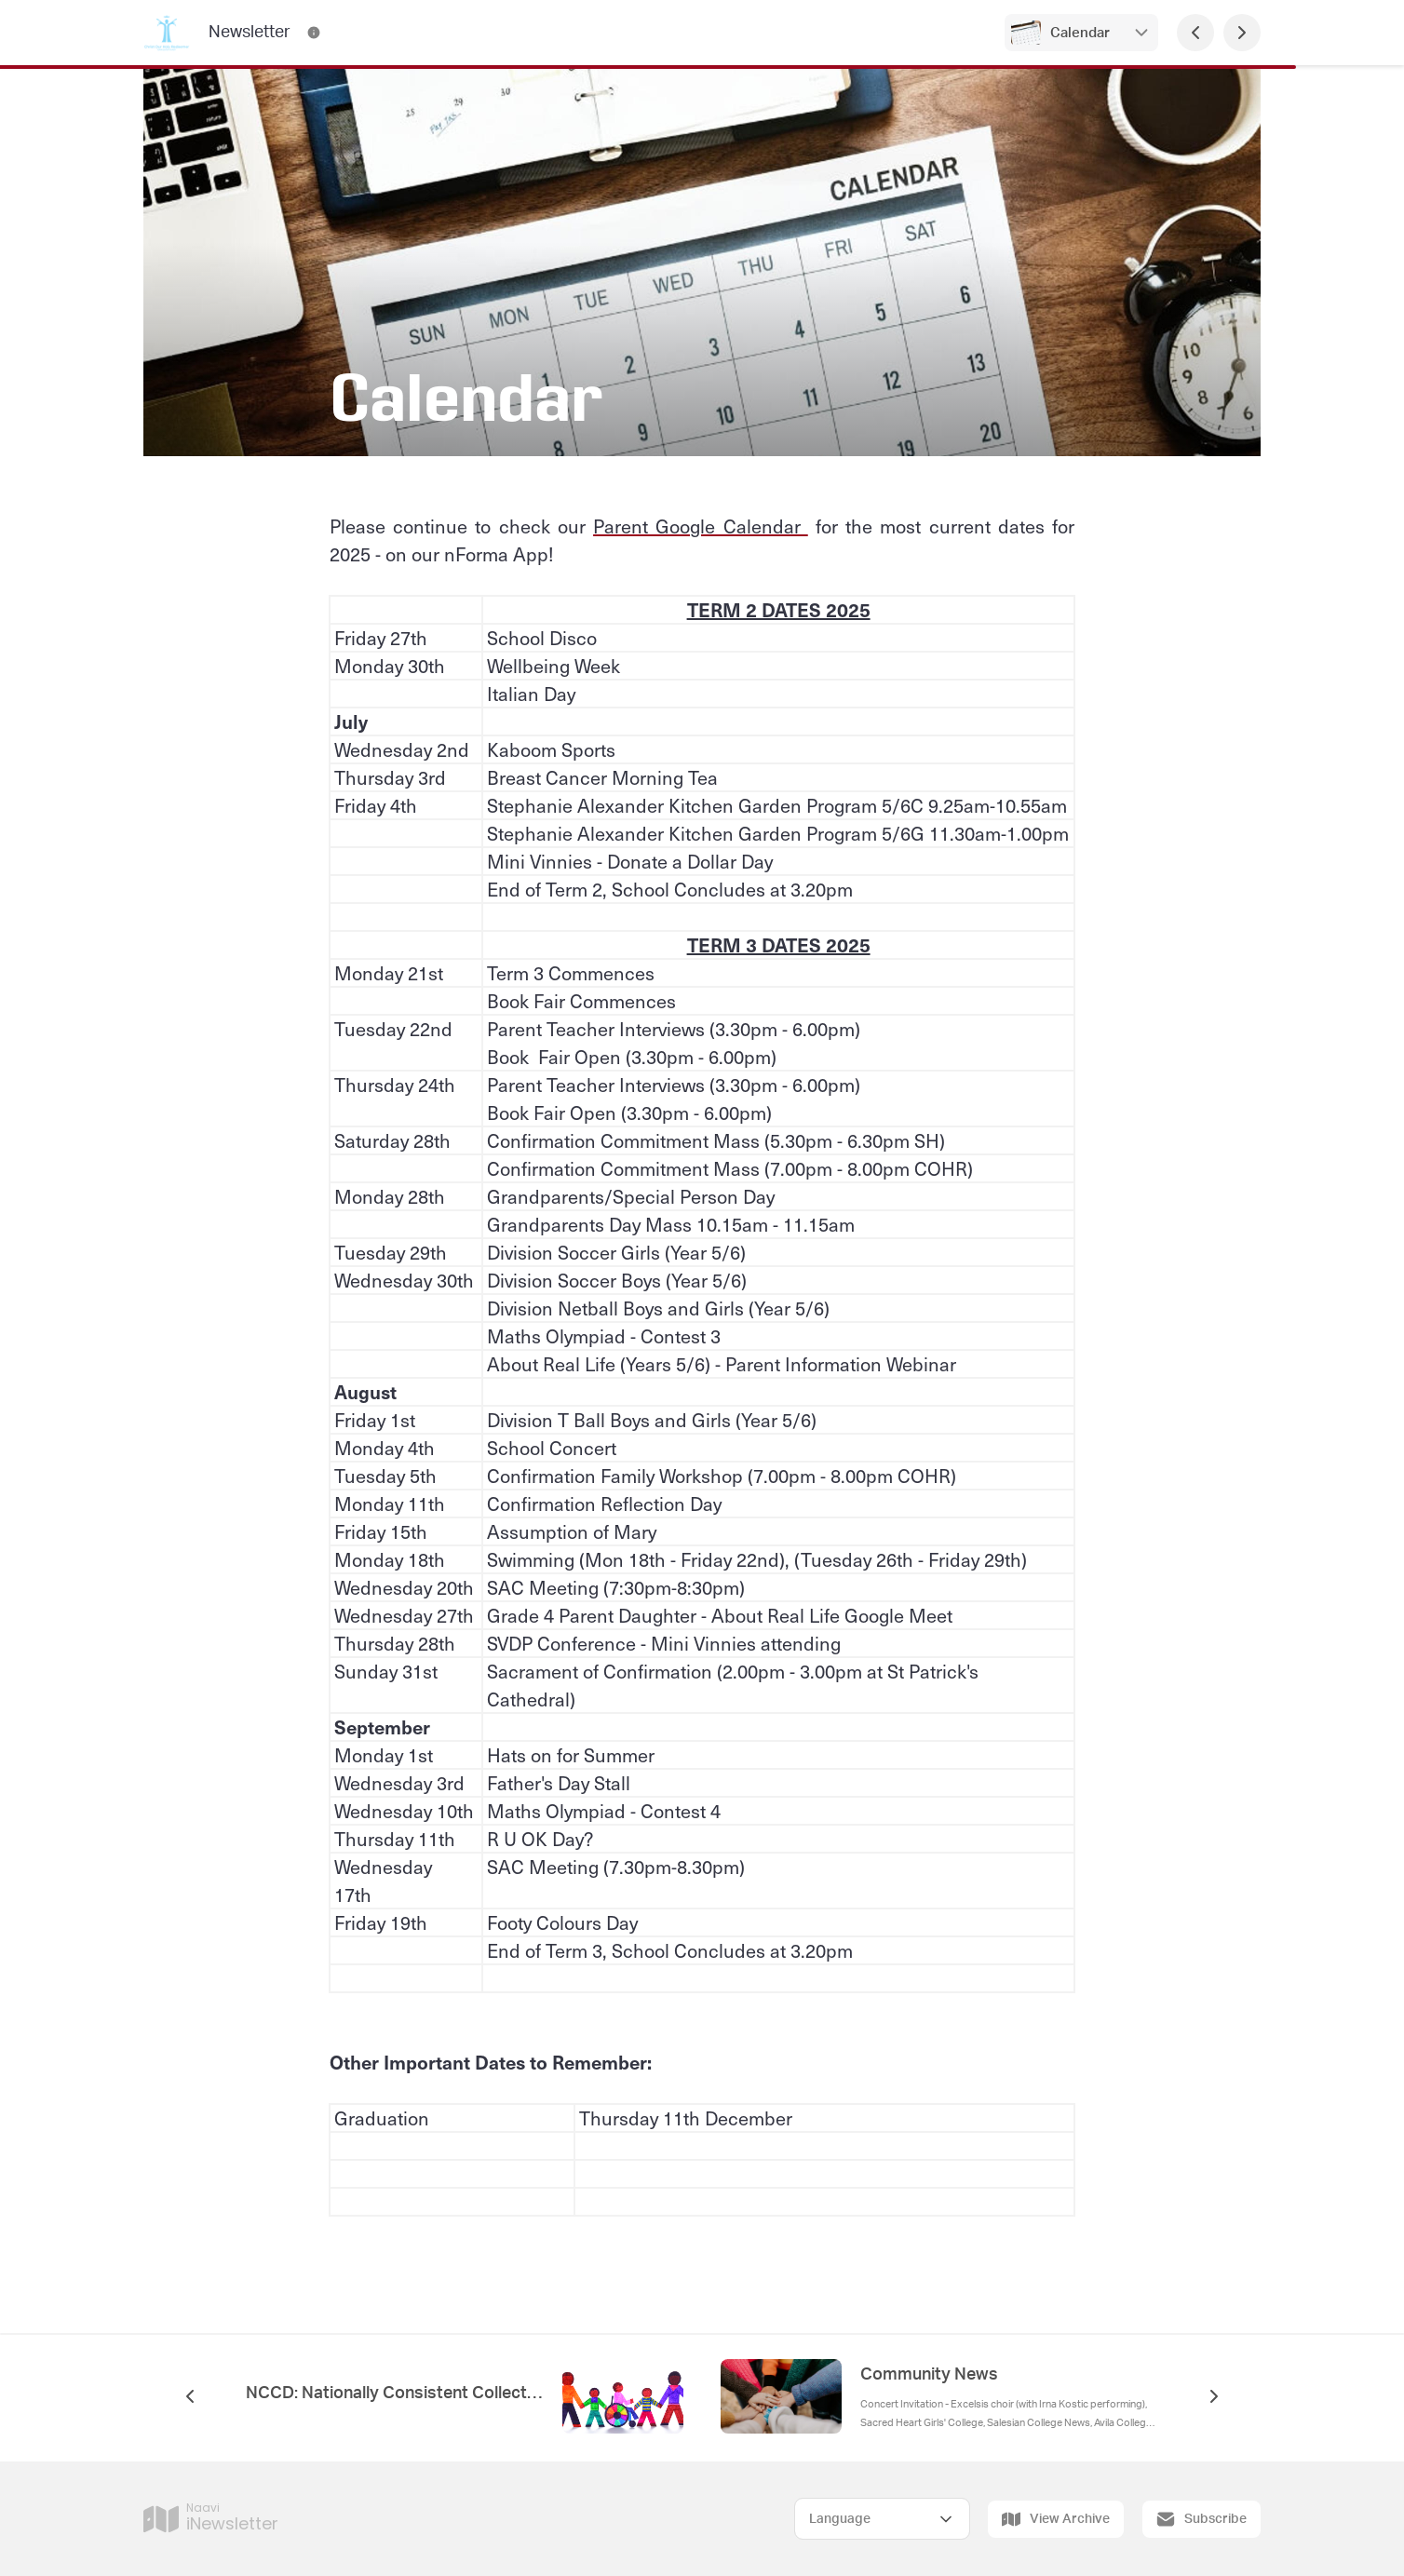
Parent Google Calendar (700, 526)
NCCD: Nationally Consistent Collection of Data (395, 2393)
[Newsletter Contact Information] (314, 33)
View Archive (1056, 2519)
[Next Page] (1242, 32)
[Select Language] (882, 2519)
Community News (929, 2375)
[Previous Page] (1195, 32)
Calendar (1081, 33)
